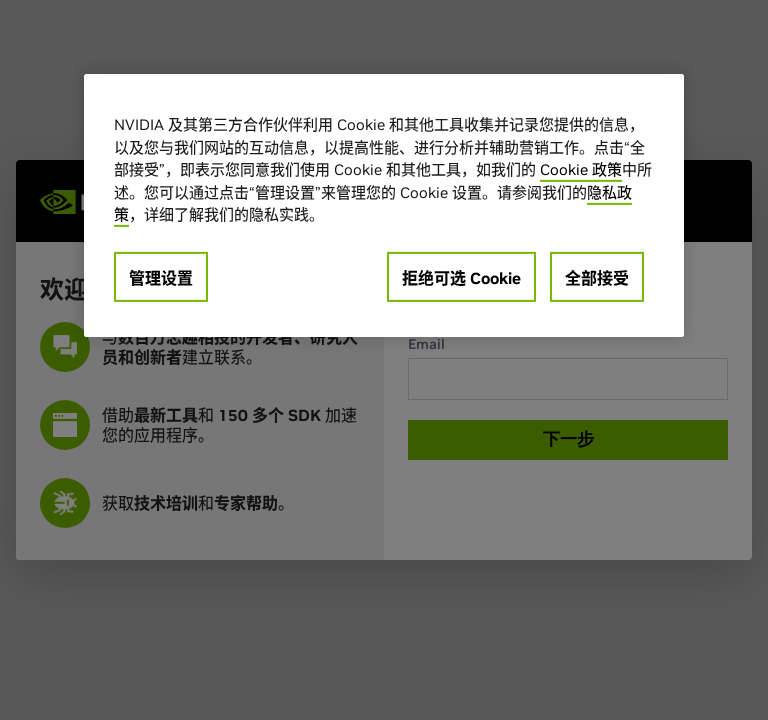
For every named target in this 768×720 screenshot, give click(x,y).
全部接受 (597, 277)
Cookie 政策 (581, 169)
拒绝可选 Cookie (461, 277)
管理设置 (161, 277)
